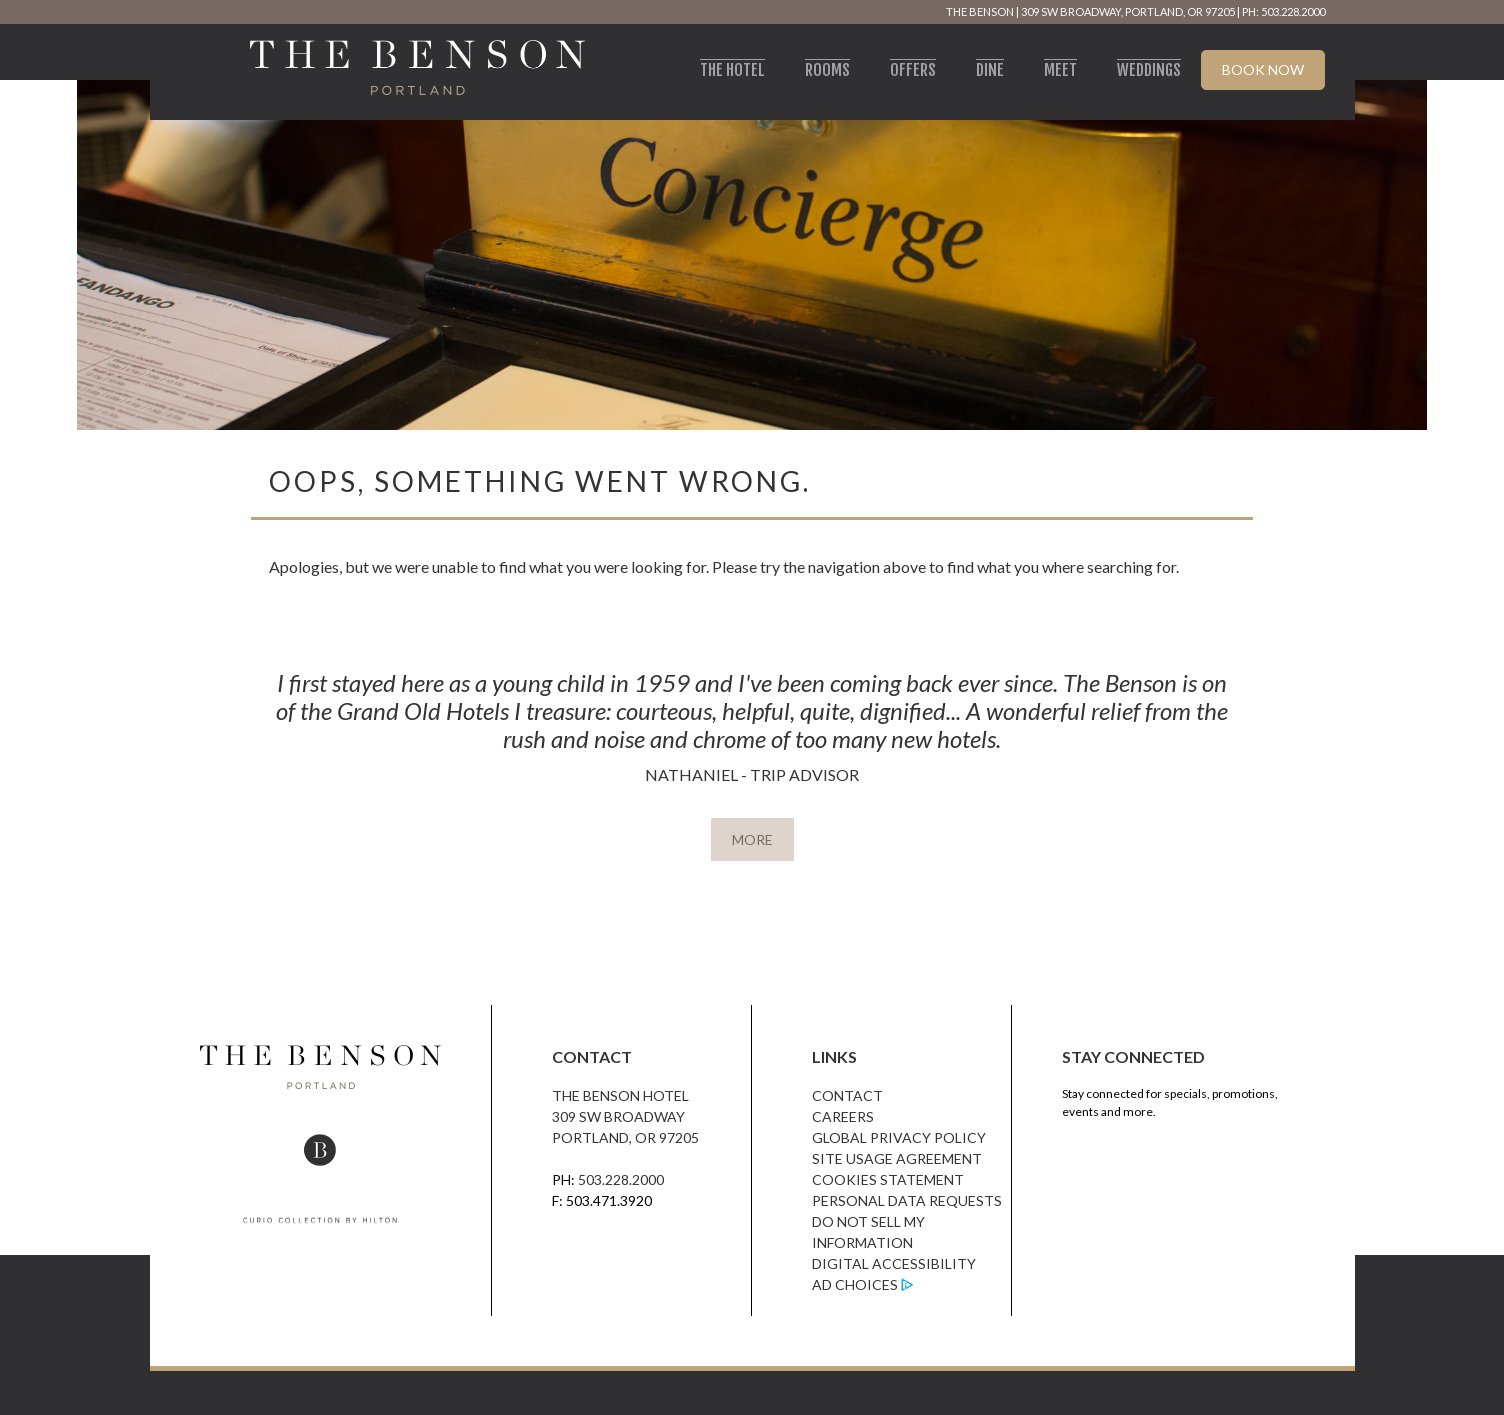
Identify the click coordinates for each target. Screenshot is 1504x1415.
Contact (847, 1095)
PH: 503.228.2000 (1283, 11)
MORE (752, 839)
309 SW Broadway (618, 1116)
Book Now (1263, 69)
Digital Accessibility (894, 1263)
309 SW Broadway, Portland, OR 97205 (1128, 11)
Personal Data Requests (907, 1200)
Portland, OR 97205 (625, 1137)
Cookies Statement (888, 1179)
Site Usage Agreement (897, 1158)
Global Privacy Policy (899, 1137)
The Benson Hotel (620, 1095)
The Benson (980, 11)
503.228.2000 (621, 1179)
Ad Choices (855, 1284)
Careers (843, 1116)
